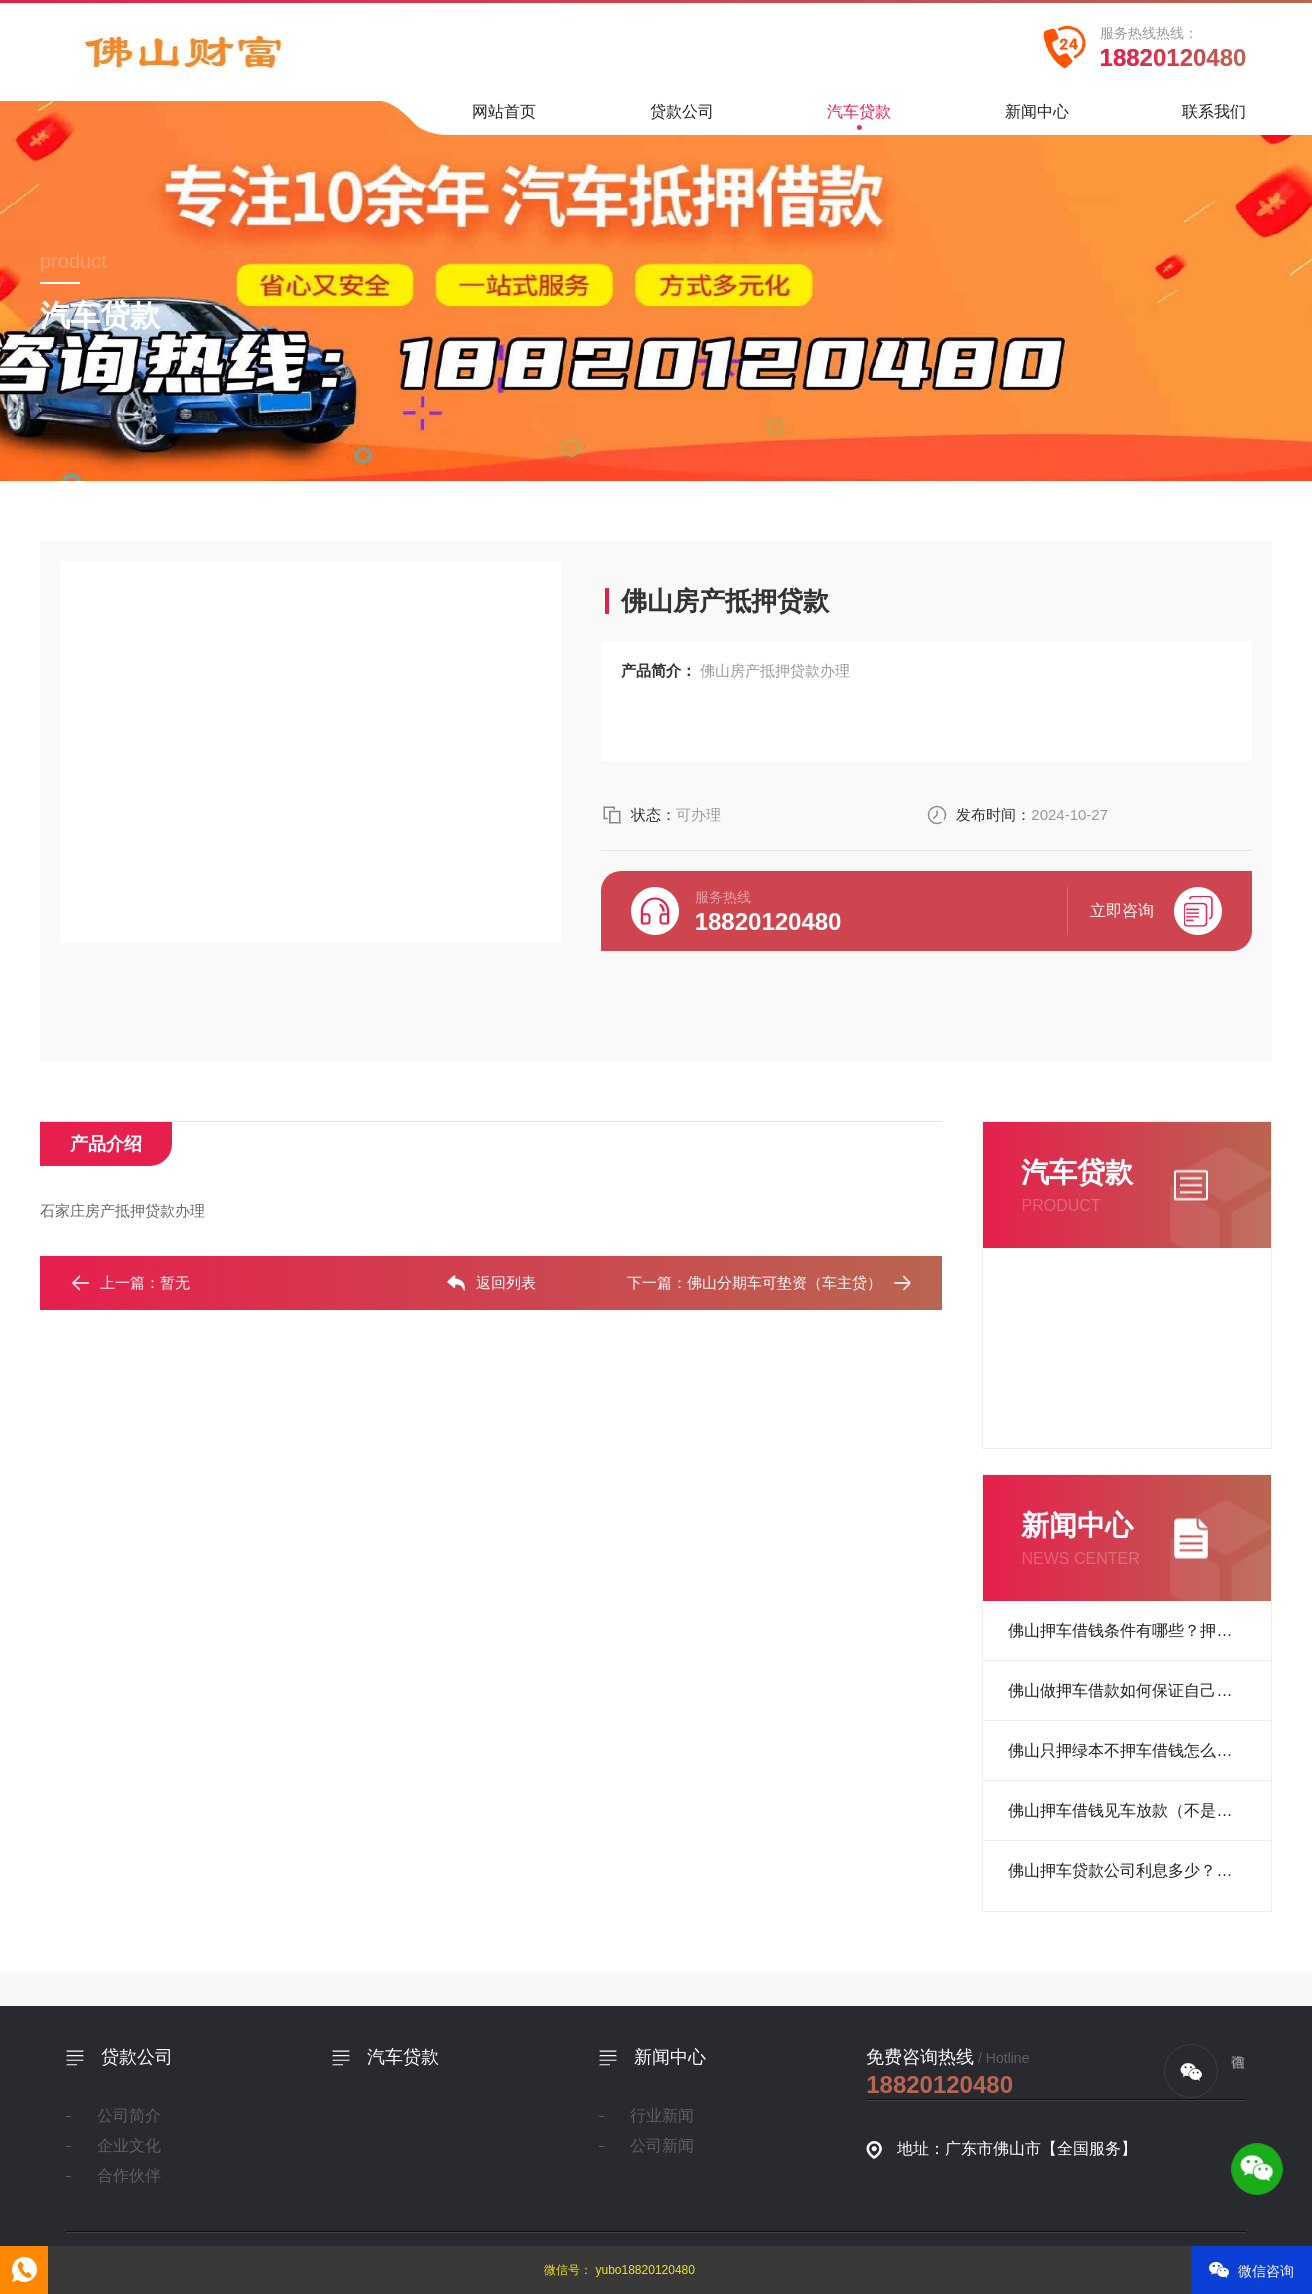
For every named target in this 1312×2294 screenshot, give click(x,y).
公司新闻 (662, 2145)
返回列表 (491, 1283)
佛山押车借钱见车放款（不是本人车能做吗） (1139, 1810)
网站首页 (504, 118)
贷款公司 (682, 118)
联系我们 (1214, 118)
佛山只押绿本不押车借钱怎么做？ (1128, 1750)
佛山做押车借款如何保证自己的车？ (1136, 1690)
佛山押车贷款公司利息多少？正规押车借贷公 (1139, 1870)
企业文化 (129, 2145)
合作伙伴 (129, 2175)
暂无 (175, 1282)
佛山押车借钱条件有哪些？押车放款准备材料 (1139, 1630)
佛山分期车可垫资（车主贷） (784, 1282)
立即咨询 (1156, 911)
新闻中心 (1037, 118)
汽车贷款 (859, 116)
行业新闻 (662, 2115)
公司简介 (129, 2115)
